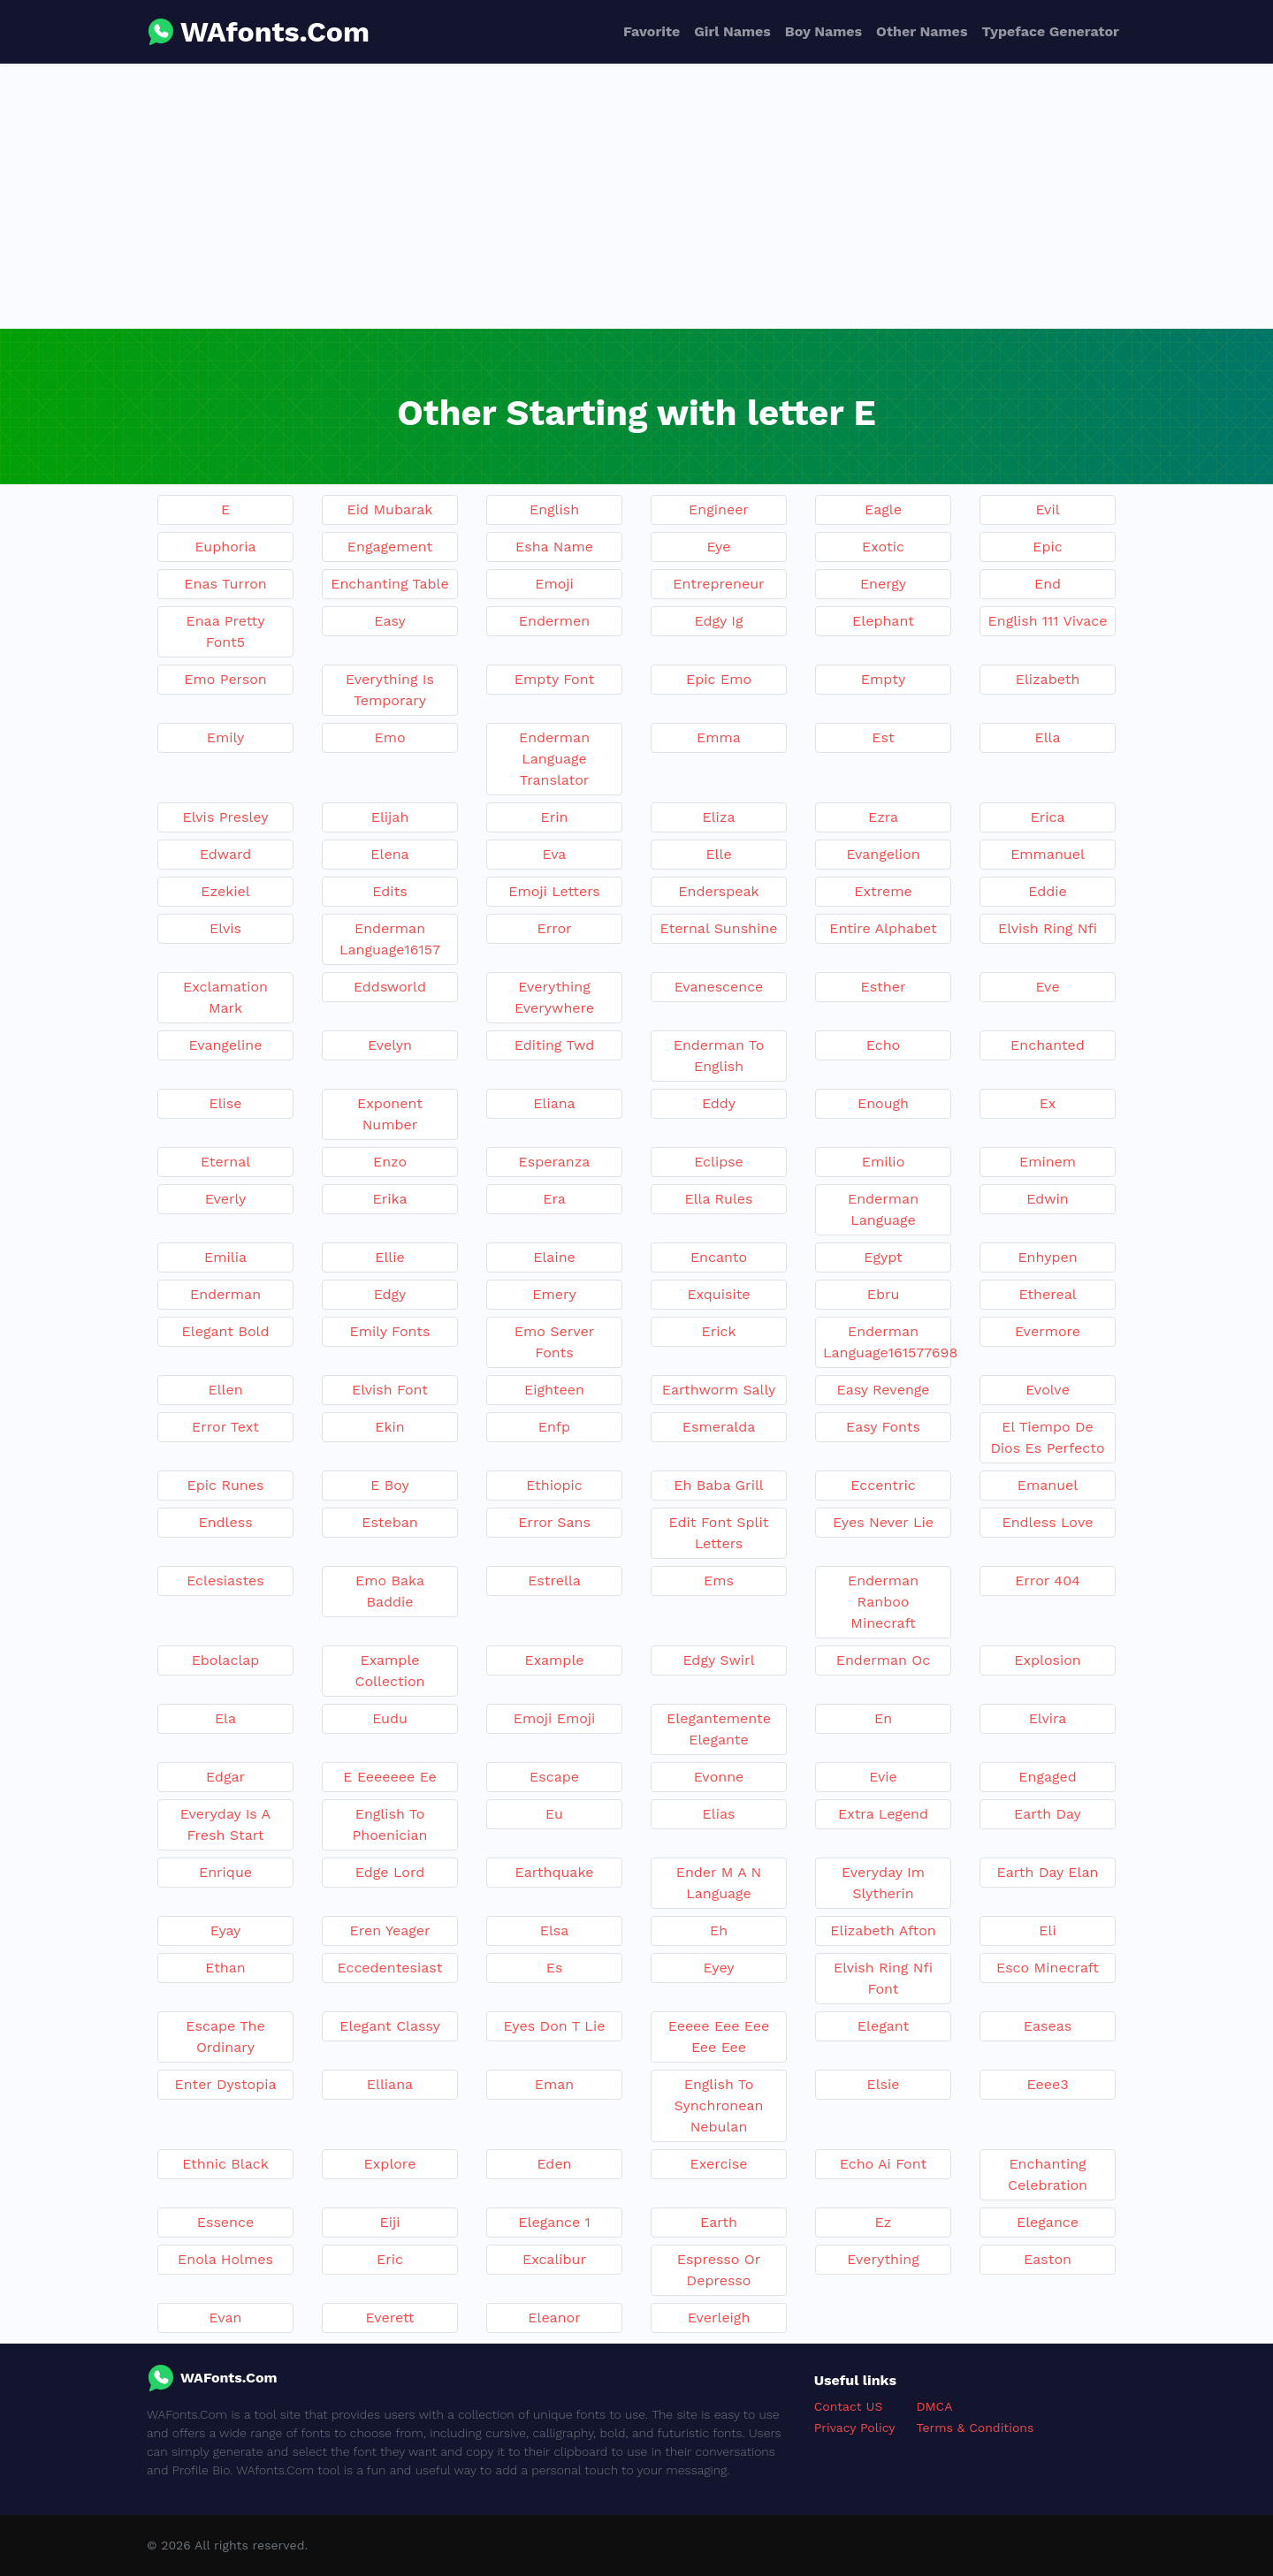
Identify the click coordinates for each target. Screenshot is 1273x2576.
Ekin (389, 1426)
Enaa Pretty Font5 (226, 631)
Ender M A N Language (719, 1883)
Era (554, 1198)
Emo (389, 737)
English (554, 509)
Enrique (225, 1872)
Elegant (883, 2025)
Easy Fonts (883, 1426)
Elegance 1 (554, 2222)
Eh (719, 1930)
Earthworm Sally (719, 1389)
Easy (389, 620)
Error (554, 928)
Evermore (1047, 1331)
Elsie (882, 2084)
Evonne (719, 1776)
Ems (719, 1580)
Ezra (883, 817)
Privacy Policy (855, 2427)
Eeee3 (1048, 2084)
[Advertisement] (636, 196)
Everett (390, 2317)
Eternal (225, 1161)
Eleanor (554, 2317)
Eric (390, 2259)
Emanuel (1048, 1485)
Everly (226, 1198)
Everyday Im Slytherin (883, 1883)
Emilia (225, 1257)
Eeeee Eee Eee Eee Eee (718, 2036)
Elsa (554, 1930)
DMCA (935, 2406)
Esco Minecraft (1047, 1967)
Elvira (1048, 1718)
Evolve (1047, 1389)
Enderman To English (719, 1056)
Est (883, 737)
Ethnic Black (225, 2163)
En (883, 1718)
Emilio (883, 1161)
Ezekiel (225, 891)
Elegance (1048, 2222)
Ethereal (1047, 1294)
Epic (1047, 546)
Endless (225, 1522)
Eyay (225, 1930)
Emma (719, 737)
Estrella (554, 1580)
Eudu (390, 1718)
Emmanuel (1047, 854)
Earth (718, 2222)
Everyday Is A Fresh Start (225, 1824)
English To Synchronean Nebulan (719, 2105)
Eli (1047, 1930)
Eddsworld (390, 986)
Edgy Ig (719, 620)
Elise (225, 1103)
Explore (390, 2163)
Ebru (883, 1294)
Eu (554, 1813)
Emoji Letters (554, 891)
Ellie (390, 1257)
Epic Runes (225, 1485)
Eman (554, 2084)
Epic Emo (718, 679)
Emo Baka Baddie (389, 1591)
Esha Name (554, 546)
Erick (718, 1331)
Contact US (848, 2406)
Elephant (883, 620)
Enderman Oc (883, 1660)
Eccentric (882, 1485)
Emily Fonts (390, 1331)
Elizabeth (1048, 679)
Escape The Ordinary (225, 2036)
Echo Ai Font (883, 2163)
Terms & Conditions (975, 2427)
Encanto (718, 1257)
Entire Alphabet (882, 928)
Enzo (390, 1161)
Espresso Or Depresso (719, 2270)
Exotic (883, 546)
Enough (883, 1103)
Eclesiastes (225, 1580)
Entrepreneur (718, 583)
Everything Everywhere (554, 997)
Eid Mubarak (390, 509)
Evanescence (719, 986)
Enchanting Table (390, 583)
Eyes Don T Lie (555, 2025)
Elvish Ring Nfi (1047, 928)
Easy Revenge (882, 1389)
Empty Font (554, 679)
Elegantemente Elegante (719, 1729)
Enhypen (1047, 1257)
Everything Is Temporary (390, 690)
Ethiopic (554, 1485)
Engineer (719, 509)
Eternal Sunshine (719, 928)
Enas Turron (225, 583)
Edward (226, 854)
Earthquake (554, 1872)
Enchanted (1047, 1045)
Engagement (389, 546)
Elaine (554, 1257)
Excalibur (554, 2259)
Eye (718, 546)
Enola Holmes (225, 2259)
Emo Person (225, 679)
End (1047, 583)
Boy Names (823, 31)
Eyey (718, 1967)
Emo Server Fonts (555, 1342)
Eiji (390, 2222)
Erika (390, 1198)
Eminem (1047, 1161)
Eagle (883, 509)
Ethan (225, 1967)
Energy (883, 583)
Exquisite (718, 1294)
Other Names (921, 31)
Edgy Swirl (718, 1660)
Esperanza (555, 1161)
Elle (718, 854)
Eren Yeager (390, 1930)
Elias (719, 1813)
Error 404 (1047, 1580)
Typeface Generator (1050, 31)
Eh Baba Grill (718, 1485)
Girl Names (732, 31)
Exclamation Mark (225, 997)
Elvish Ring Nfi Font (883, 1978)
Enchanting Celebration (1047, 2174)
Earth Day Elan (1048, 1872)
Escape (554, 1776)
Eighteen (554, 1389)
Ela (225, 1718)
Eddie (1047, 891)
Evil (1047, 509)
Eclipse (718, 1161)
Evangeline (226, 1045)
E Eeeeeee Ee (390, 1776)
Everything (883, 2259)
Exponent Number (390, 1114)
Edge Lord (389, 1872)
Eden (554, 2163)
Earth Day (1047, 1813)
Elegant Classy (389, 2025)
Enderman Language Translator (554, 758)
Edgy (390, 1294)
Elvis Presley (226, 817)
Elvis (225, 928)
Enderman (225, 1294)
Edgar (225, 1776)
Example (553, 1660)
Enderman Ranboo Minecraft (883, 1601)
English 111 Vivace (1048, 620)
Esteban (390, 1522)
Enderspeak (718, 891)
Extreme (882, 891)
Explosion (1047, 1660)
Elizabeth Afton (882, 1930)
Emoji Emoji (555, 1718)
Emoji (554, 583)
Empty (883, 679)
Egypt (883, 1257)
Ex (1048, 1103)
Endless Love (1047, 1522)
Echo (883, 1045)
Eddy (719, 1103)
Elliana (390, 2084)
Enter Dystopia (225, 2084)
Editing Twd (554, 1045)
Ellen (225, 1389)
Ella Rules (718, 1198)
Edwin (1047, 1198)
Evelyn (390, 1045)
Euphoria (224, 546)
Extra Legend (883, 1813)
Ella (1047, 737)
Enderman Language (883, 1209)
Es (554, 1967)
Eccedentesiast (390, 1967)
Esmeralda (718, 1426)
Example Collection (389, 1671)
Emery (554, 1294)
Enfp (554, 1426)
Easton (1047, 2259)
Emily (225, 737)
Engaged (1047, 1776)
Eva (555, 854)
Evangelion (882, 854)
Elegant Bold (226, 1331)
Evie (883, 1776)
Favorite (651, 31)
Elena (389, 854)
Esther (882, 986)
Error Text (225, 1426)
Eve (1047, 986)
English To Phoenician (390, 1824)
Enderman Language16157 (389, 939)
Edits (389, 891)
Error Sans (554, 1522)
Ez (883, 2222)
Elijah (390, 817)
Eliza (719, 817)
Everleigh (719, 2317)
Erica (1047, 817)
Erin (554, 817)
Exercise (719, 2163)
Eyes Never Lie (883, 1522)
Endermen (554, 620)
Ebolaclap (226, 1660)
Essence (225, 2222)
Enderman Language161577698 (887, 1342)
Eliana (554, 1103)
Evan (226, 2317)
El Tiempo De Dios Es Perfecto (1047, 1437)
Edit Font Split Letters (719, 1533)
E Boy (389, 1485)
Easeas (1047, 2025)
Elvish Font (390, 1389)
